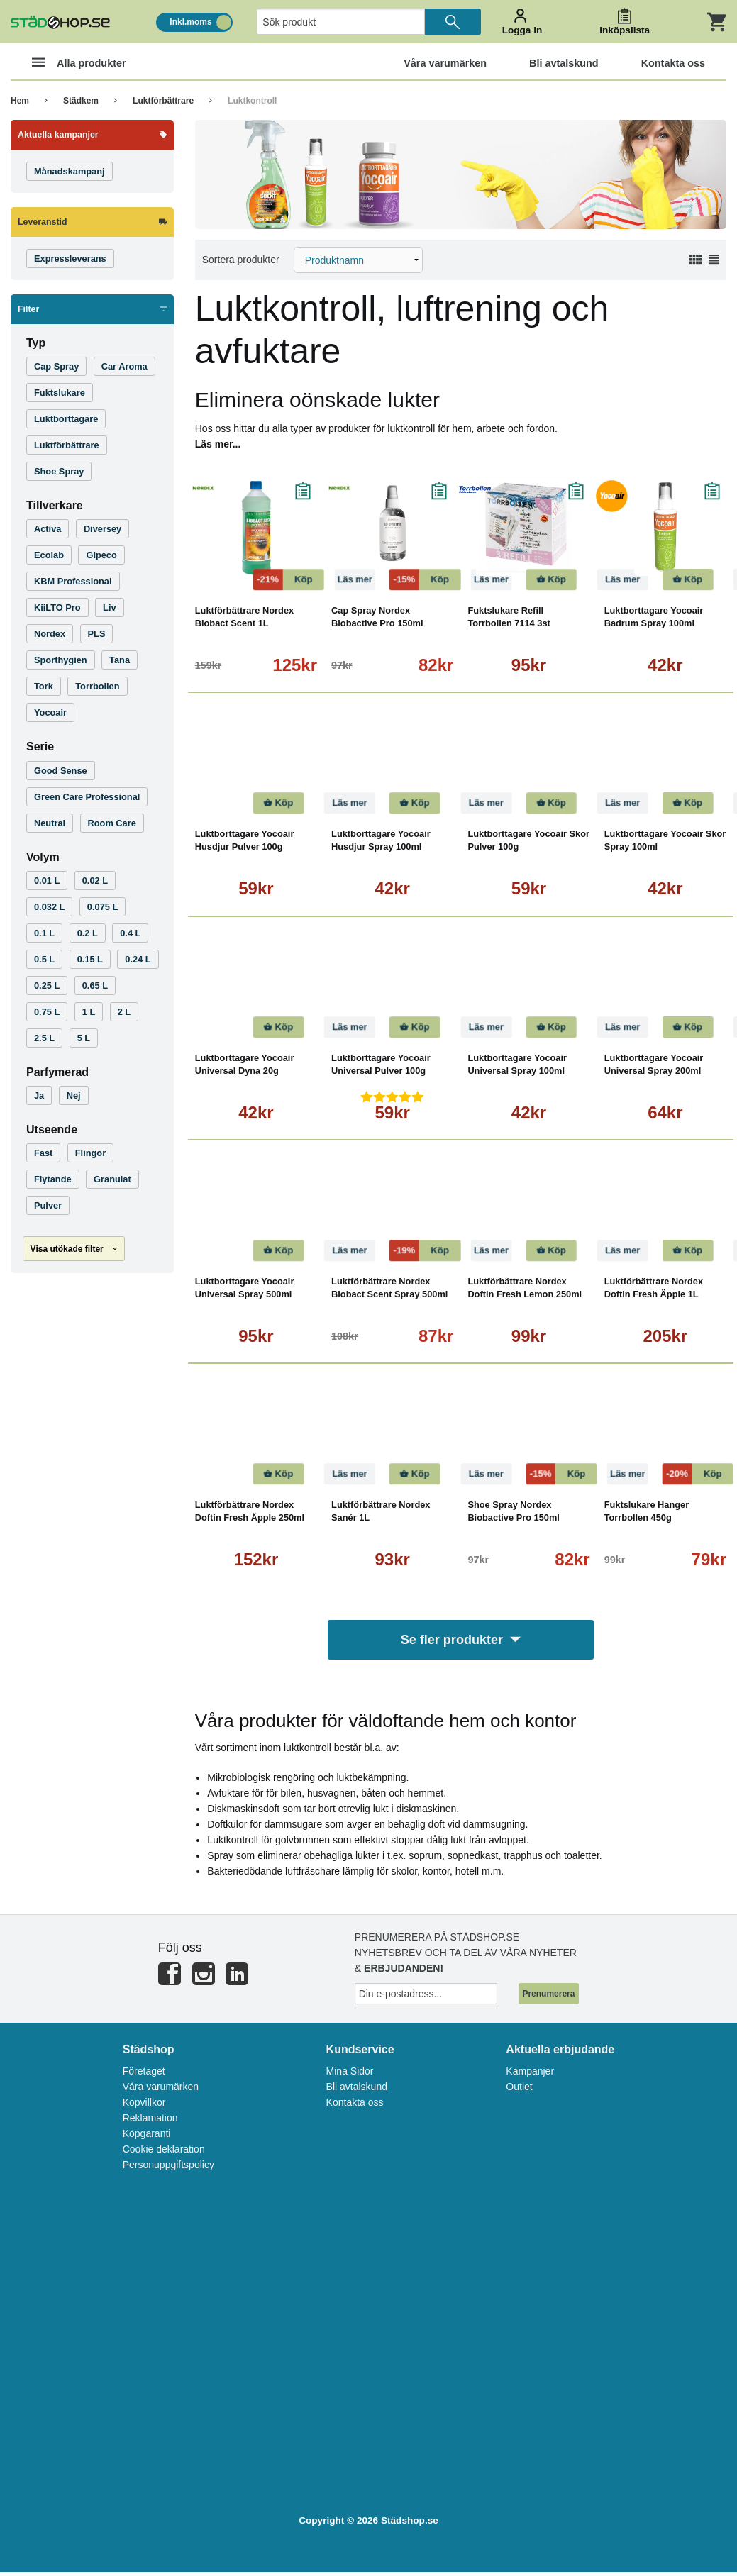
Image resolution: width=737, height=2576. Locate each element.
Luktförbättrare (163, 101)
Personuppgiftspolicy (168, 2168)
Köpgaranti (147, 2137)
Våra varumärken (161, 2090)
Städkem (81, 101)
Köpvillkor (144, 2105)
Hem (20, 101)
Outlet (519, 2090)
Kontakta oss (355, 2105)
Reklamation (150, 2121)
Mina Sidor (350, 2074)
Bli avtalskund (356, 2090)
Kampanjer (530, 2074)
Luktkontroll (252, 101)
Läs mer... (218, 444)
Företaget (144, 2074)
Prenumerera (548, 1997)
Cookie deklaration (164, 2152)
